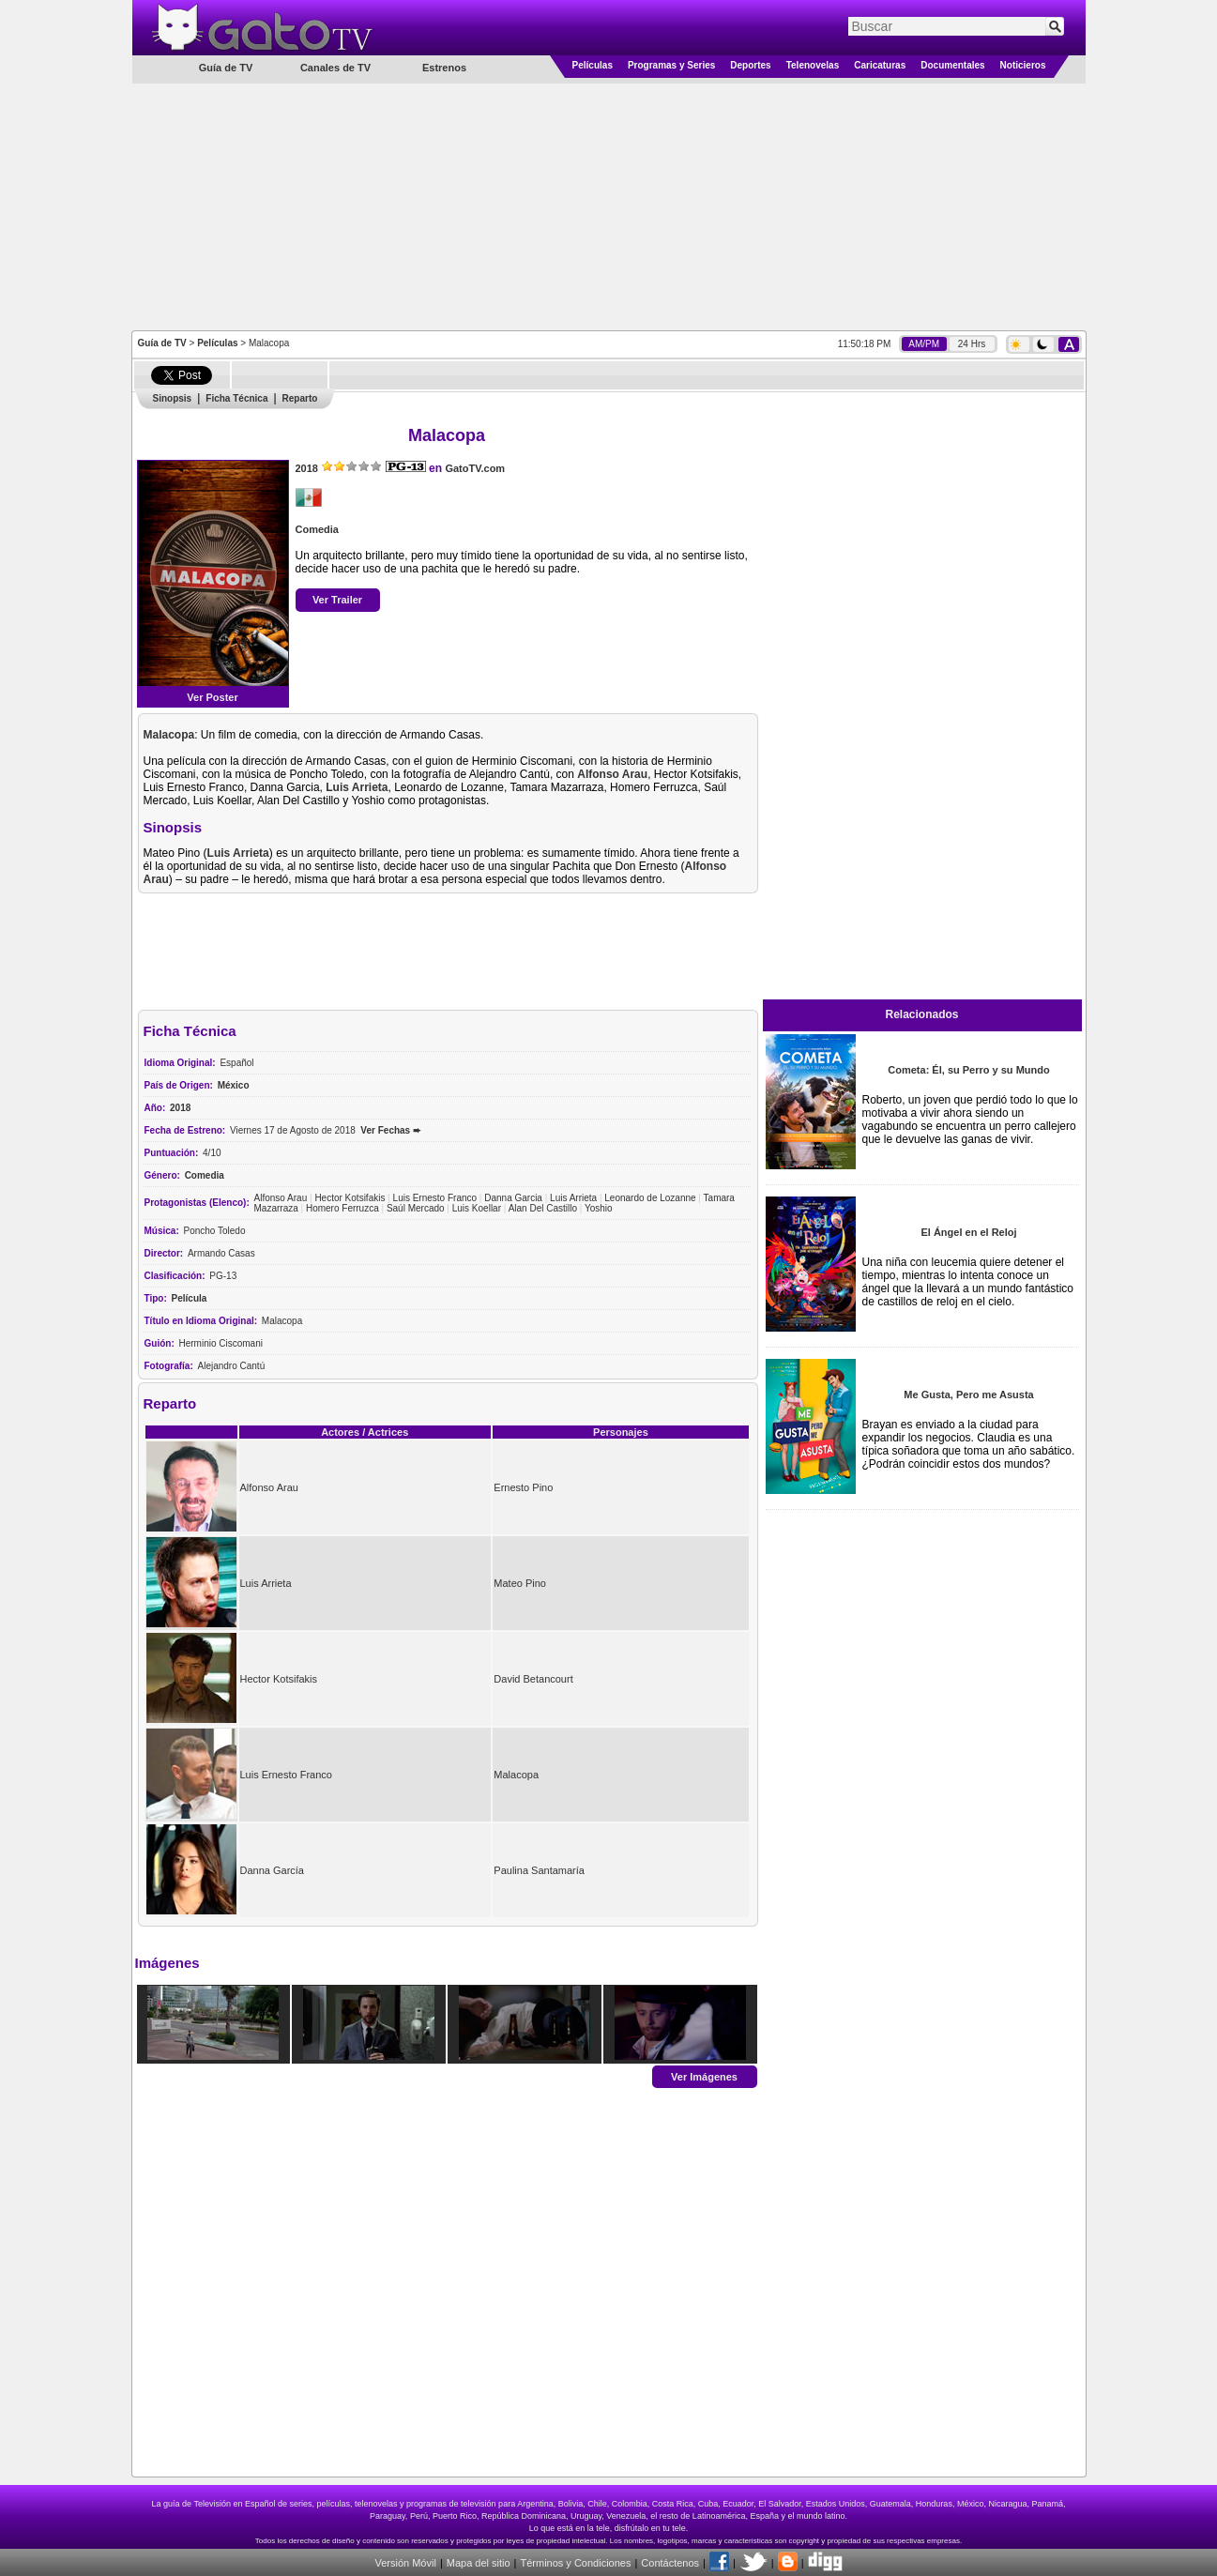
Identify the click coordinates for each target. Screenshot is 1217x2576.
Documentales (952, 65)
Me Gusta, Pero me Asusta (968, 1394)
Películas (592, 65)
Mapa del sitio (478, 2562)
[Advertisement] (609, 205)
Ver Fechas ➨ (390, 1130)
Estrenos (444, 67)
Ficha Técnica (236, 398)
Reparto (300, 398)
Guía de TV (162, 343)
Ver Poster (212, 697)
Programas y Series (671, 65)
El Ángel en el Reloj (968, 1232)
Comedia (317, 529)
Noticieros (1023, 65)
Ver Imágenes (704, 2075)
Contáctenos (670, 2562)
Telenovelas (813, 65)
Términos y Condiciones (575, 2562)
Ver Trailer (337, 599)
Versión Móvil (404, 2562)
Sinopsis (172, 398)
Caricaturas (879, 65)
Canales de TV (335, 67)
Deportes (750, 65)
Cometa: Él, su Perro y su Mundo (968, 1069)
